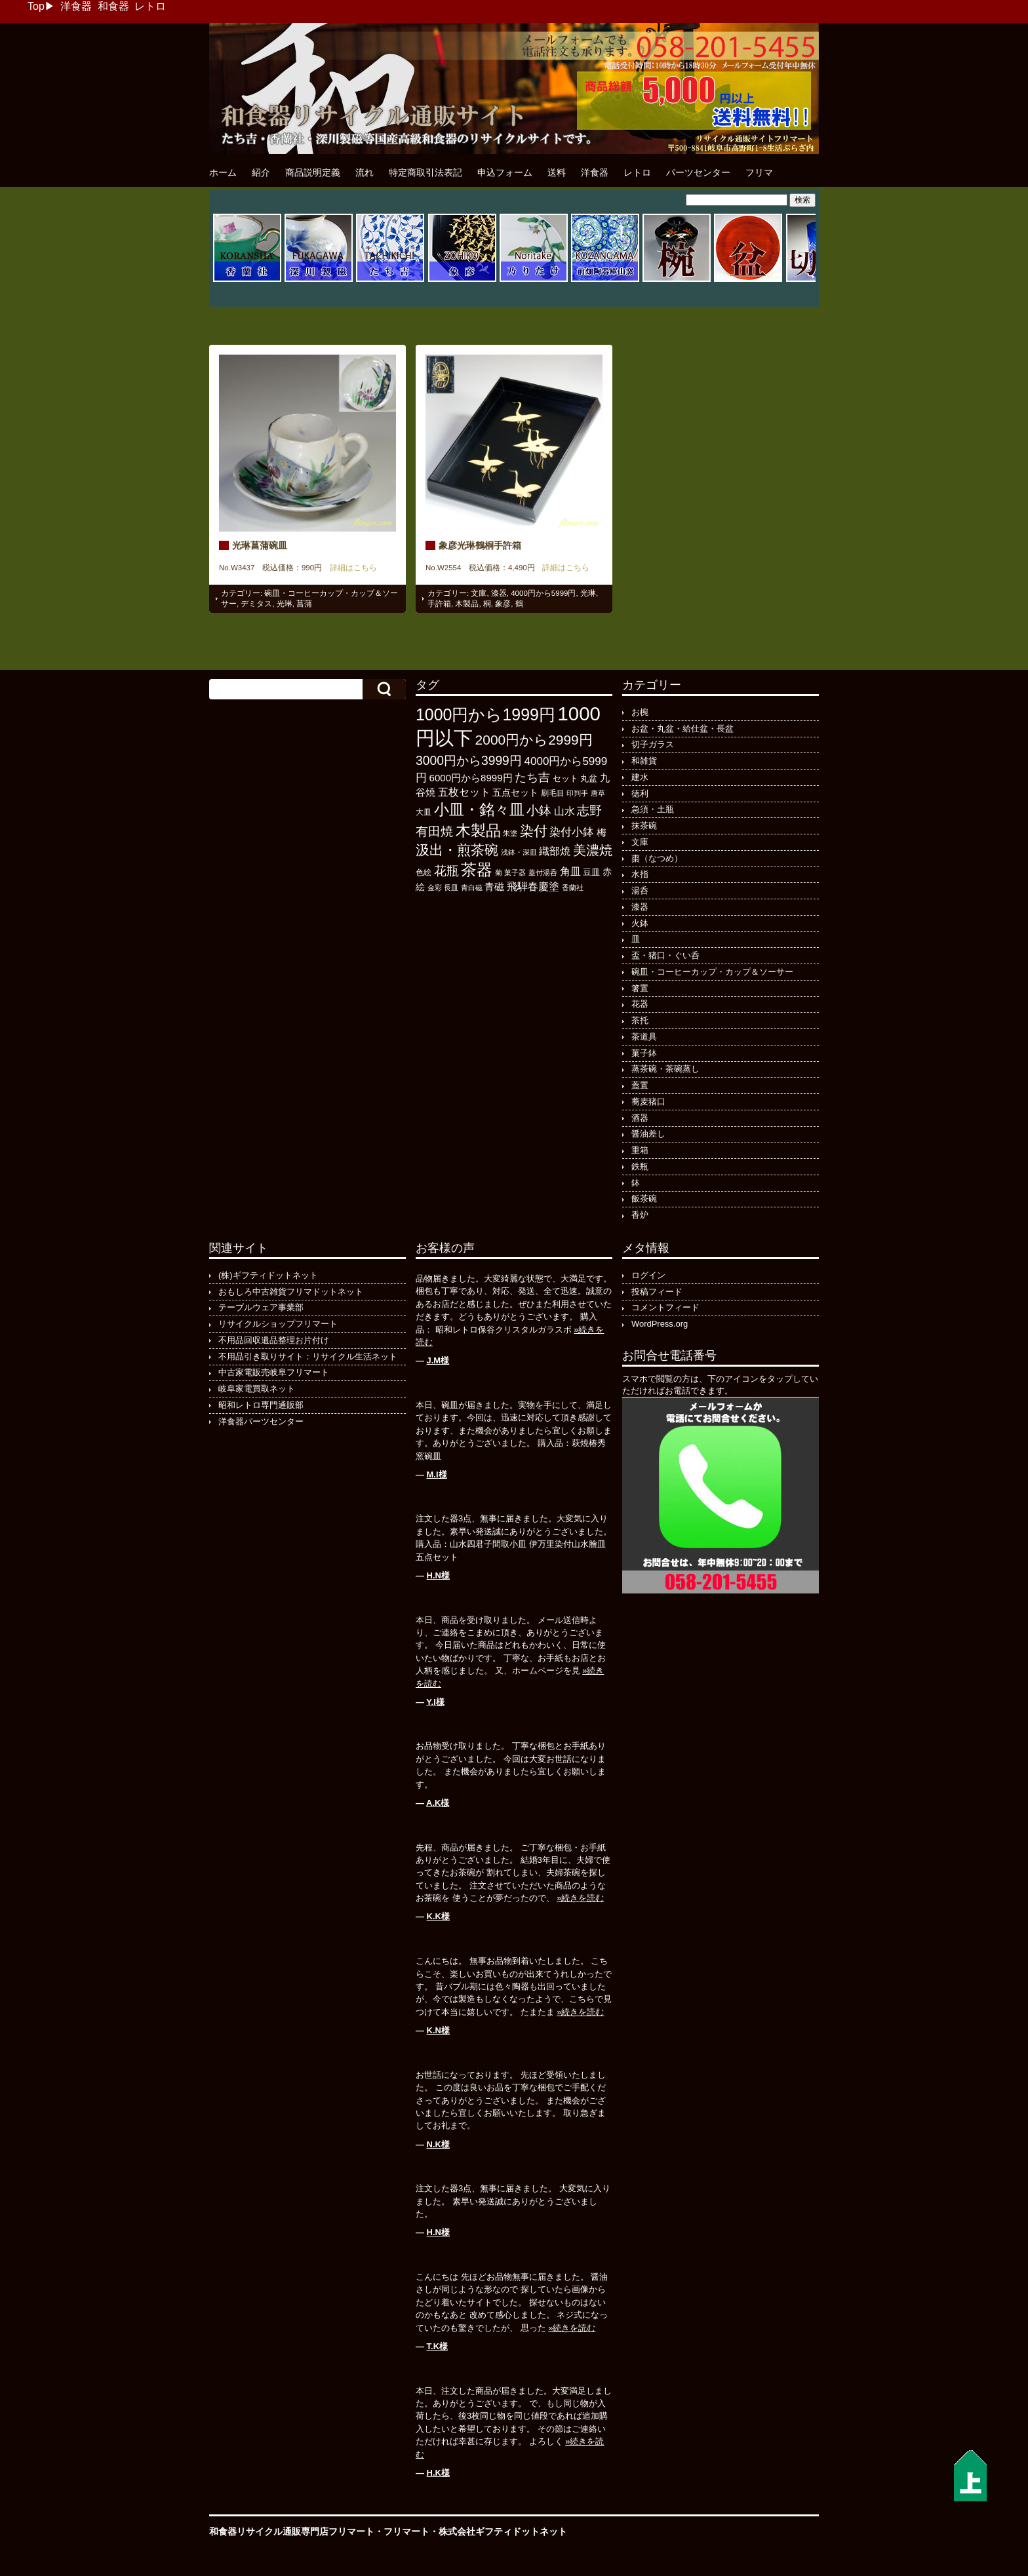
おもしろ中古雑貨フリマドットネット (290, 1292)
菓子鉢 (644, 1053)
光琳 (284, 604)
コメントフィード (665, 1307)
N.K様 (438, 2144)
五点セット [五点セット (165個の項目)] (515, 792)
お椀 (639, 712)
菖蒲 (304, 604)
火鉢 (639, 923)
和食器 (113, 6)
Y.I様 (435, 1702)
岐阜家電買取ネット (256, 1389)
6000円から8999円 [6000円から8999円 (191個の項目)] (471, 777)
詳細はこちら (349, 568)
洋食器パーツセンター (261, 1421)
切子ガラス (652, 744)
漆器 (499, 593)
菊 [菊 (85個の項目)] (498, 872)
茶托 (639, 1020)
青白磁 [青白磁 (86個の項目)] (472, 887)
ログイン (648, 1275)
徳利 (639, 793)
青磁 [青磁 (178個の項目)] (494, 887)
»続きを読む (580, 1898)
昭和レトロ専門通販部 (261, 1405)
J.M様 (438, 1360)
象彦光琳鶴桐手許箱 (480, 545)
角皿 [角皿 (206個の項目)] (570, 871)
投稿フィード (656, 1292)
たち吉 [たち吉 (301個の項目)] (532, 777)
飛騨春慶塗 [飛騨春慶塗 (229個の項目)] (533, 886)
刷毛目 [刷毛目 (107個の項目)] (552, 793)
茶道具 (644, 1037)
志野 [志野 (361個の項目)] (589, 810)
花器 (639, 1004)
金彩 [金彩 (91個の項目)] (434, 887)
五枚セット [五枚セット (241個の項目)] (464, 792)
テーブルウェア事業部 (261, 1307)
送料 (556, 172)
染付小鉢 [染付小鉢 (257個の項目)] (571, 832)
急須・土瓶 (652, 809)
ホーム (223, 172)
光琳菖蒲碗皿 (259, 545)
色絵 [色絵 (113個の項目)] (423, 872)
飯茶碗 (644, 1198)
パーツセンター (698, 172)
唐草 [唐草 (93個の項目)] (598, 793)
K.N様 (438, 2030)
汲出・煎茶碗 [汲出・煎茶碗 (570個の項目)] (457, 849)
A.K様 (437, 1803)
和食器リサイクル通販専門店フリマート (291, 2531)
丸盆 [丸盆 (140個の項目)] (588, 778)
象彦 (503, 604)
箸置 (639, 988)
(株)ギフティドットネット (268, 1275)
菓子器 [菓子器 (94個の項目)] (515, 872)
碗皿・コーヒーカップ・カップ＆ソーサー (712, 972)
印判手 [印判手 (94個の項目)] (577, 793)
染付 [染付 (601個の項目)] (533, 831)
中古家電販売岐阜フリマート (273, 1372)
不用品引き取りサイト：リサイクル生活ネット (307, 1356)
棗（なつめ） (656, 858)
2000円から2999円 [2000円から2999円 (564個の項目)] (534, 739)
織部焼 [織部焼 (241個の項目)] (554, 851)
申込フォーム (504, 172)
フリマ (759, 172)
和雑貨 (644, 761)
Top (36, 6)
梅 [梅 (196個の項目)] (601, 832)
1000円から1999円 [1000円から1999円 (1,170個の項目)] (485, 714)
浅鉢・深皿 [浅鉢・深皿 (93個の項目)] (519, 852)
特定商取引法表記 (425, 172)
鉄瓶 (639, 1166)
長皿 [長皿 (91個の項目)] (451, 887)
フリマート (406, 2531)
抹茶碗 (644, 825)
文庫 (478, 593)
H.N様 (438, 1575)
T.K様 (437, 2346)
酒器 (639, 1118)
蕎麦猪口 (648, 1101)
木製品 (467, 604)
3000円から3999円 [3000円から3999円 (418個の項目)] (469, 761)
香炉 (639, 1215)
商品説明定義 (312, 172)
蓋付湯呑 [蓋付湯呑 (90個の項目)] (542, 872)
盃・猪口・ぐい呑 (665, 955)
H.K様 (438, 2473)
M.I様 (437, 1474)
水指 (639, 874)
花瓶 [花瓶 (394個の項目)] (446, 871)
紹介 (261, 172)
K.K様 (438, 1916)
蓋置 (639, 1085)
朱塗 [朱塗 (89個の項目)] (510, 833)
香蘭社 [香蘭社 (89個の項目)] (572, 887)
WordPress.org (659, 1324)
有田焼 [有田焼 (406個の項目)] (434, 831)
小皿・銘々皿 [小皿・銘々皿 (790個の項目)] (479, 809)
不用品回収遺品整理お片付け (273, 1340)
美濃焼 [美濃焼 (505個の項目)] (592, 850)
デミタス (256, 604)
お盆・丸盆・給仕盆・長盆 (682, 728)
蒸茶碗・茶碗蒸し (665, 1069)
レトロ (150, 6)
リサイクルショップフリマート (278, 1324)
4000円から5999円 (543, 593)
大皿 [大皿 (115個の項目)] (423, 812)
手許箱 (439, 604)
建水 (639, 777)
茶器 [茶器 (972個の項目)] (476, 869)
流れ (364, 172)
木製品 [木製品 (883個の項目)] (478, 830)
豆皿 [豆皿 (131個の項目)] (591, 872)
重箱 (639, 1150)
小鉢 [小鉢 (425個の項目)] (538, 810)
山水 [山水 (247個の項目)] (564, 811)
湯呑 (639, 890)
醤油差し (648, 1134)
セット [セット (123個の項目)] (565, 778)
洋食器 (76, 6)
